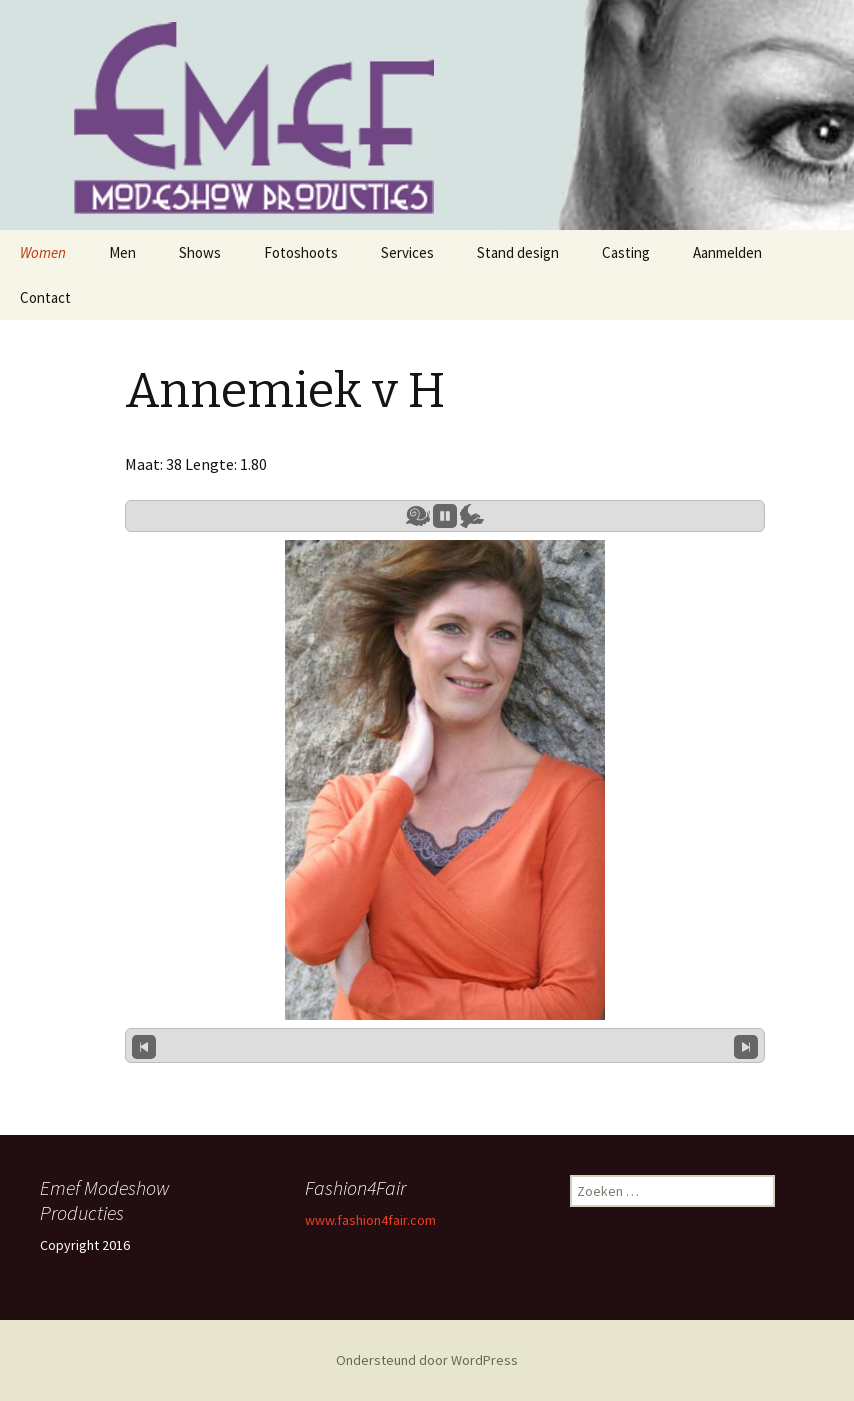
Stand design (518, 252)
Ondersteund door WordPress (427, 1360)
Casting (626, 252)
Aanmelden (727, 252)
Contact (45, 297)
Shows (200, 252)
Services (407, 252)
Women (43, 252)
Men (122, 252)
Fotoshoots (301, 252)
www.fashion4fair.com (370, 1220)
